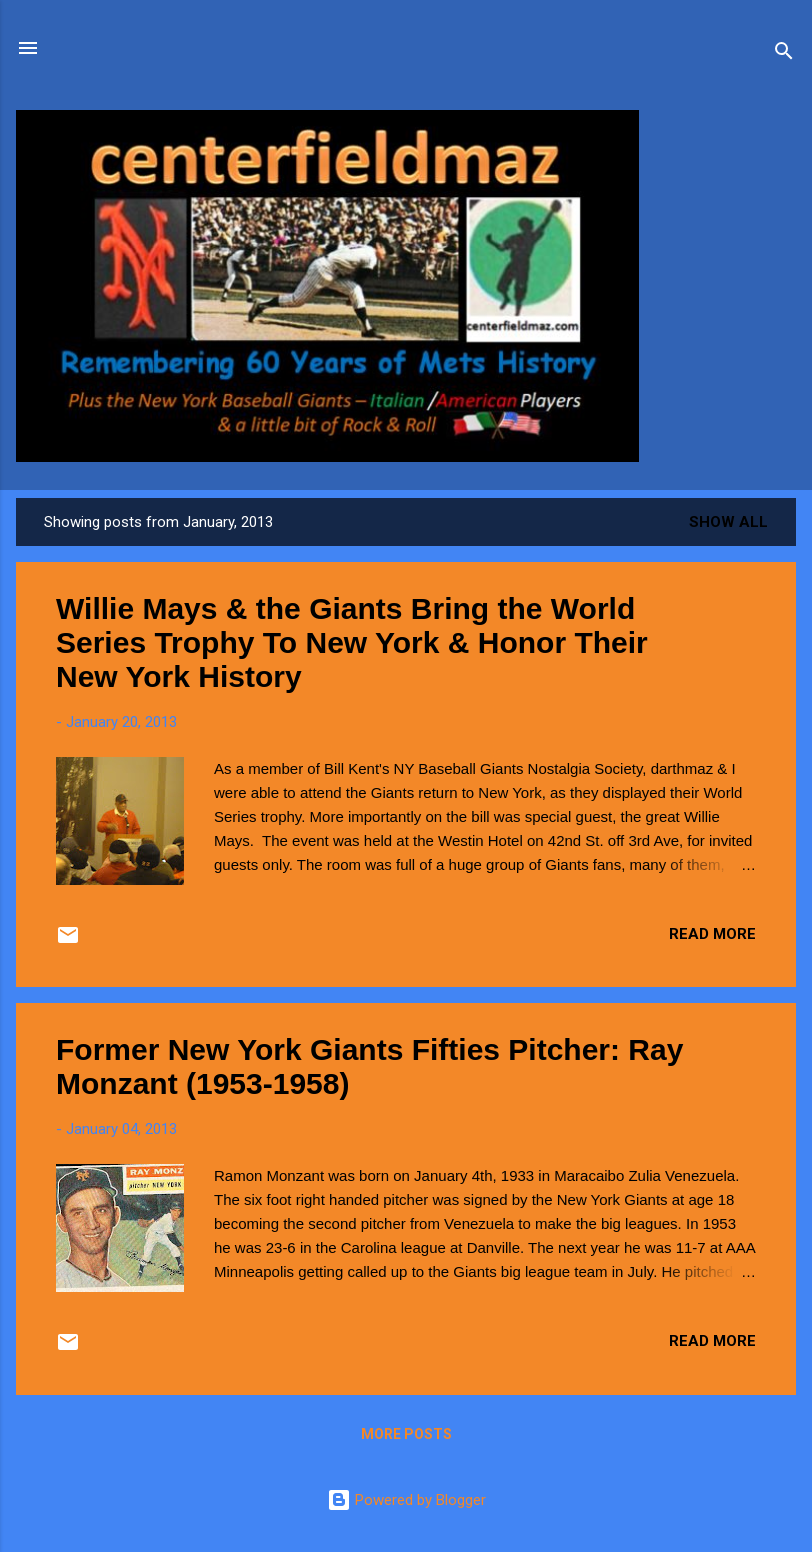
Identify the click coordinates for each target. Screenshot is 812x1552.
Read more (712, 934)
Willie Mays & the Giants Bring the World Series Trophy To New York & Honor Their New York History (352, 642)
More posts (406, 1434)
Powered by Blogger (406, 1500)
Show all (728, 522)
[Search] (784, 54)
